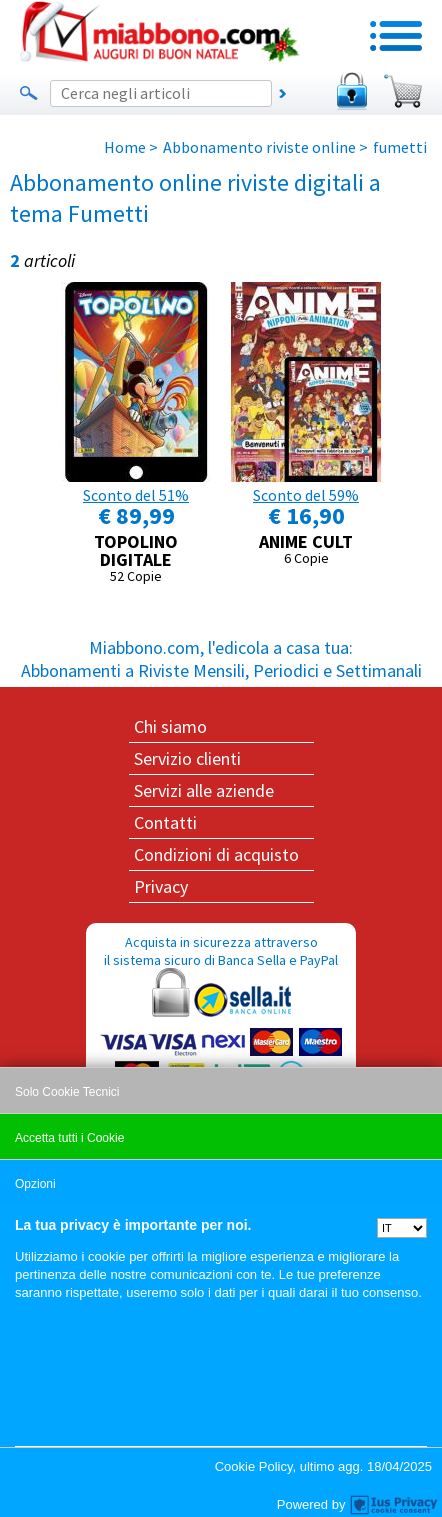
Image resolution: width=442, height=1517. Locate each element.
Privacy (161, 886)
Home (125, 147)
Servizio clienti (187, 758)
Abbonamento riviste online (259, 147)
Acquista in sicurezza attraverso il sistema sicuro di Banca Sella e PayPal (221, 1029)
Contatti (165, 822)
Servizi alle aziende (204, 790)
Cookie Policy (254, 1466)
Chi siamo (170, 726)
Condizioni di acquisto (216, 854)
